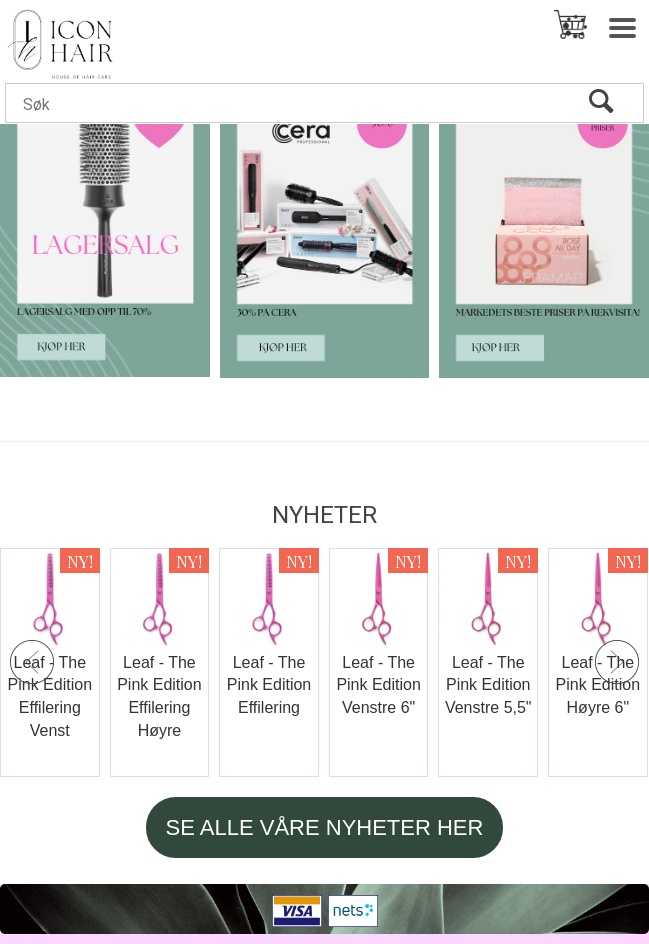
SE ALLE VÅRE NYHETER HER (325, 827)
